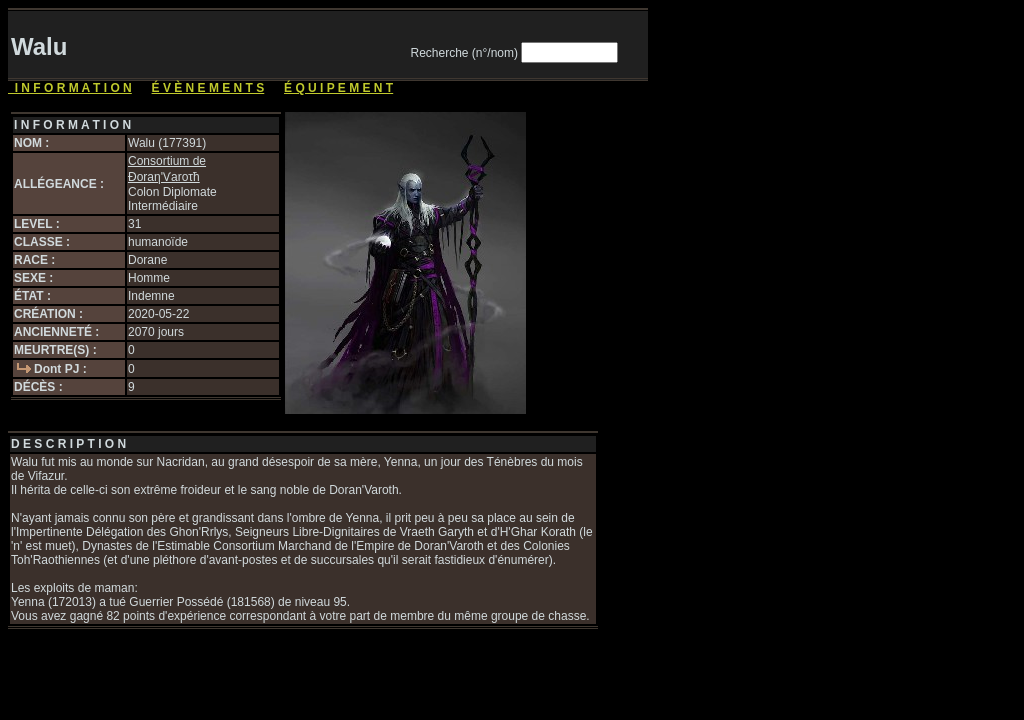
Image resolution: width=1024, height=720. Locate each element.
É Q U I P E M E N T (338, 88)
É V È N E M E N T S (208, 88)
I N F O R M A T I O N (70, 88)
